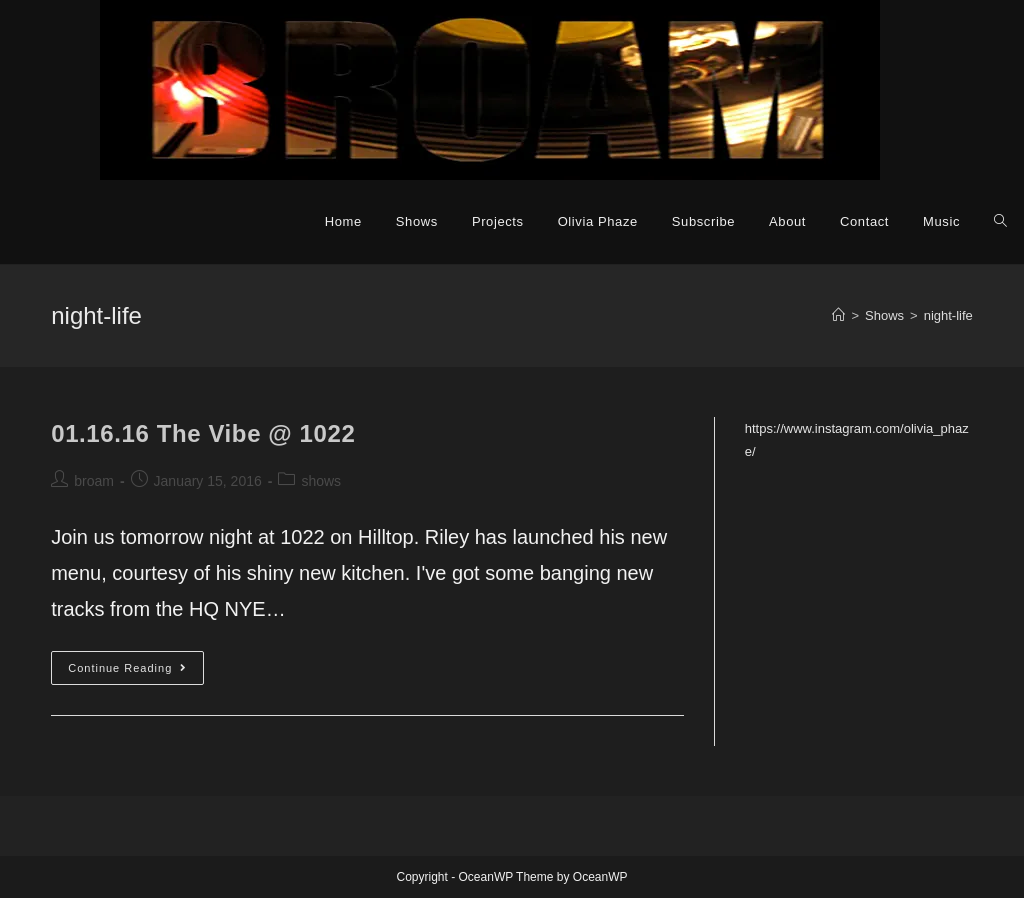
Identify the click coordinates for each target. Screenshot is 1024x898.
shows (321, 481)
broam (94, 481)
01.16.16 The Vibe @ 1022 (203, 433)
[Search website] (1000, 222)
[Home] (838, 315)
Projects (498, 221)
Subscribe (703, 221)
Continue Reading (136, 672)
